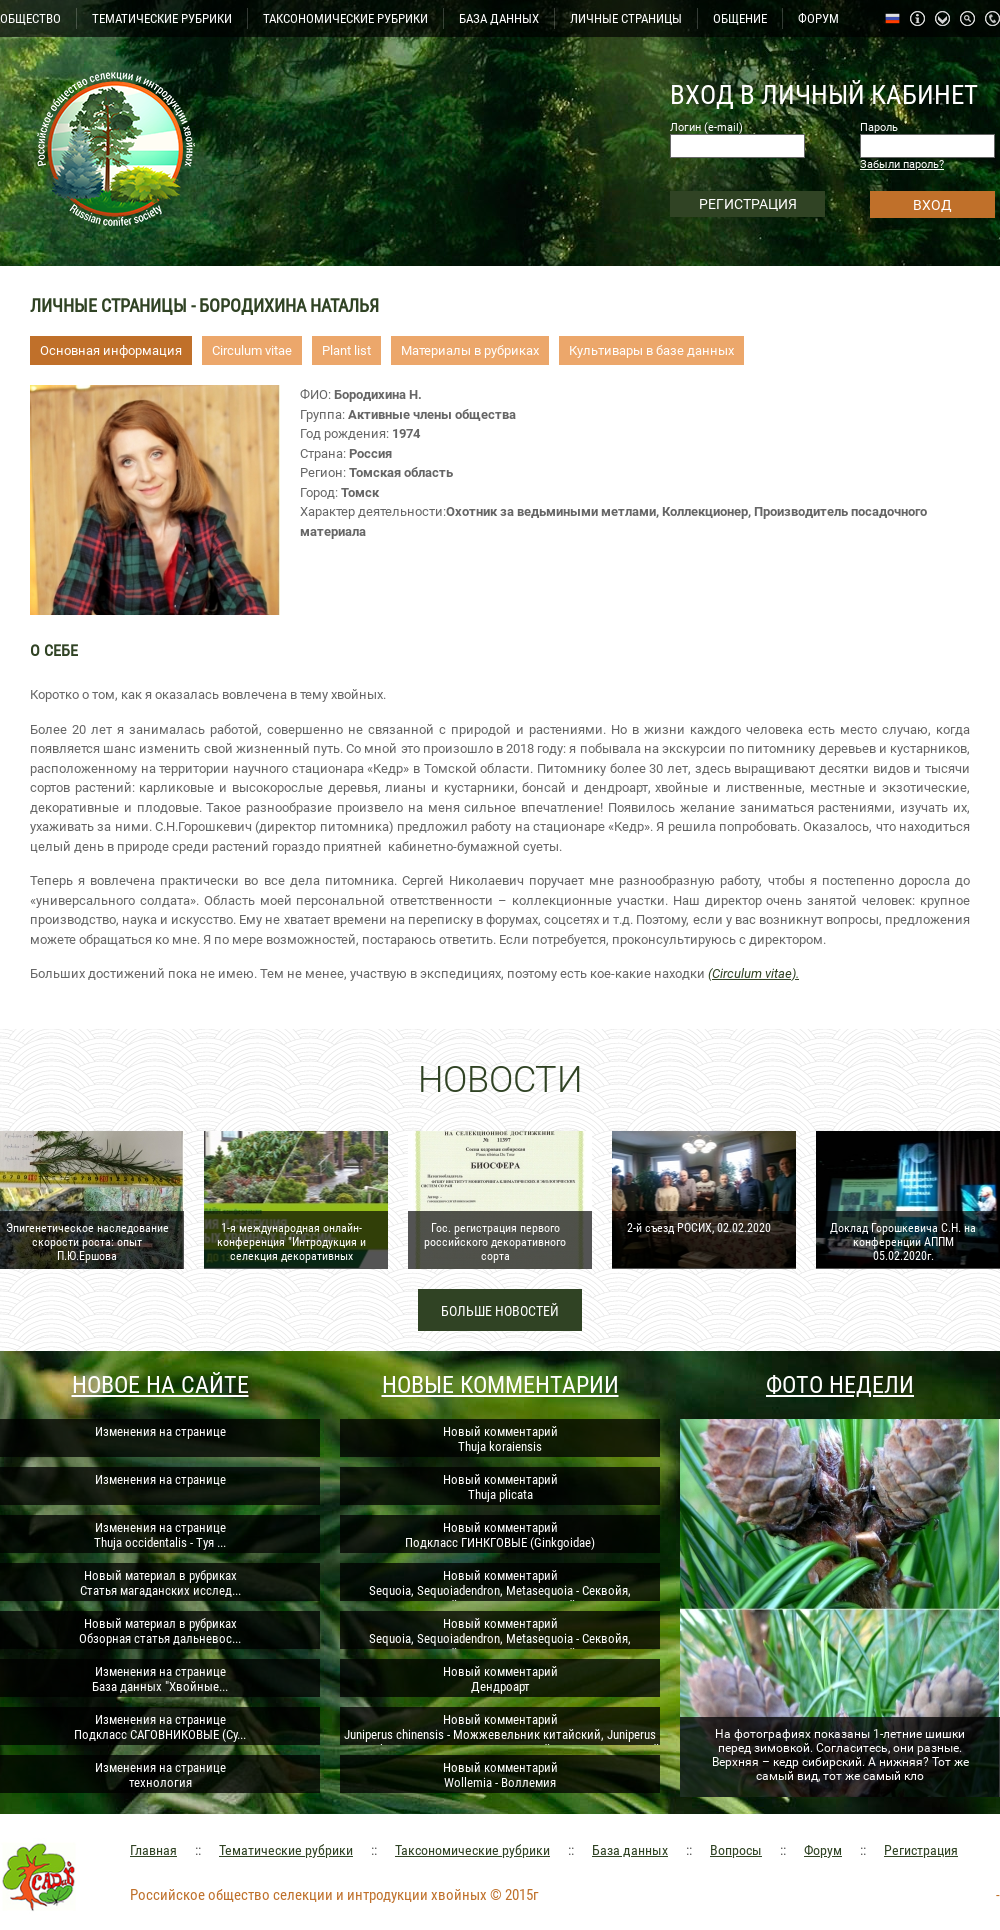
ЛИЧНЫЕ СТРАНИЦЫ (626, 18)
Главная (153, 1850)
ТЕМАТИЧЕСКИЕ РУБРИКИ (162, 18)
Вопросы (736, 1850)
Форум (823, 1850)
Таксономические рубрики (472, 1850)
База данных (630, 1850)
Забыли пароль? (902, 164)
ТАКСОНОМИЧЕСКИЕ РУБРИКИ (345, 18)
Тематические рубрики (286, 1850)
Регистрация (921, 1850)
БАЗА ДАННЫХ (499, 18)
